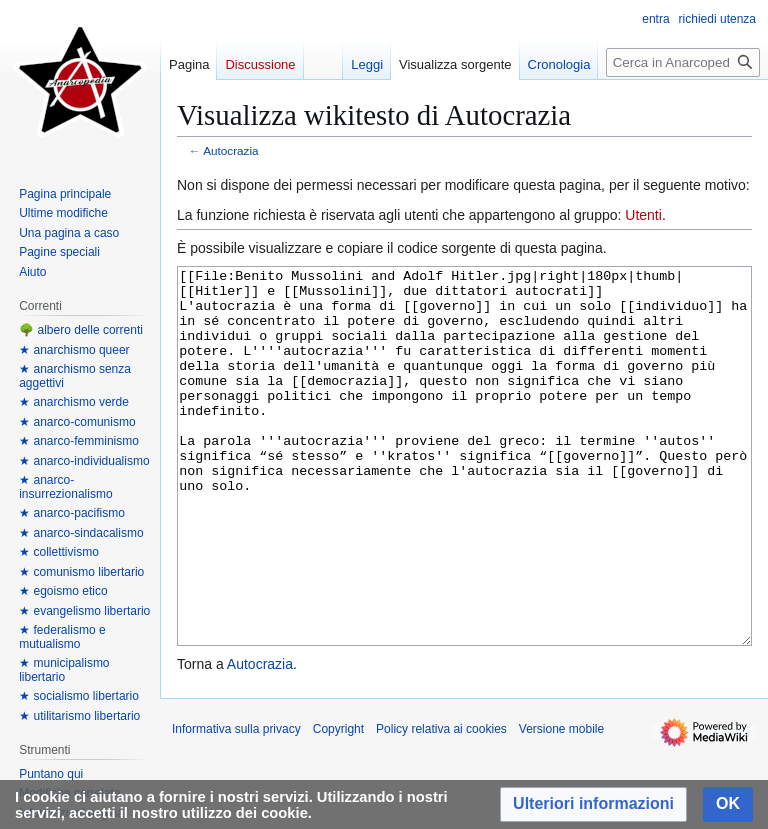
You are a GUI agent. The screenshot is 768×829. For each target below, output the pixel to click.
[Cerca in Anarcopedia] (683, 62)
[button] (593, 804)
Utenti (643, 215)
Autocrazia (231, 150)
